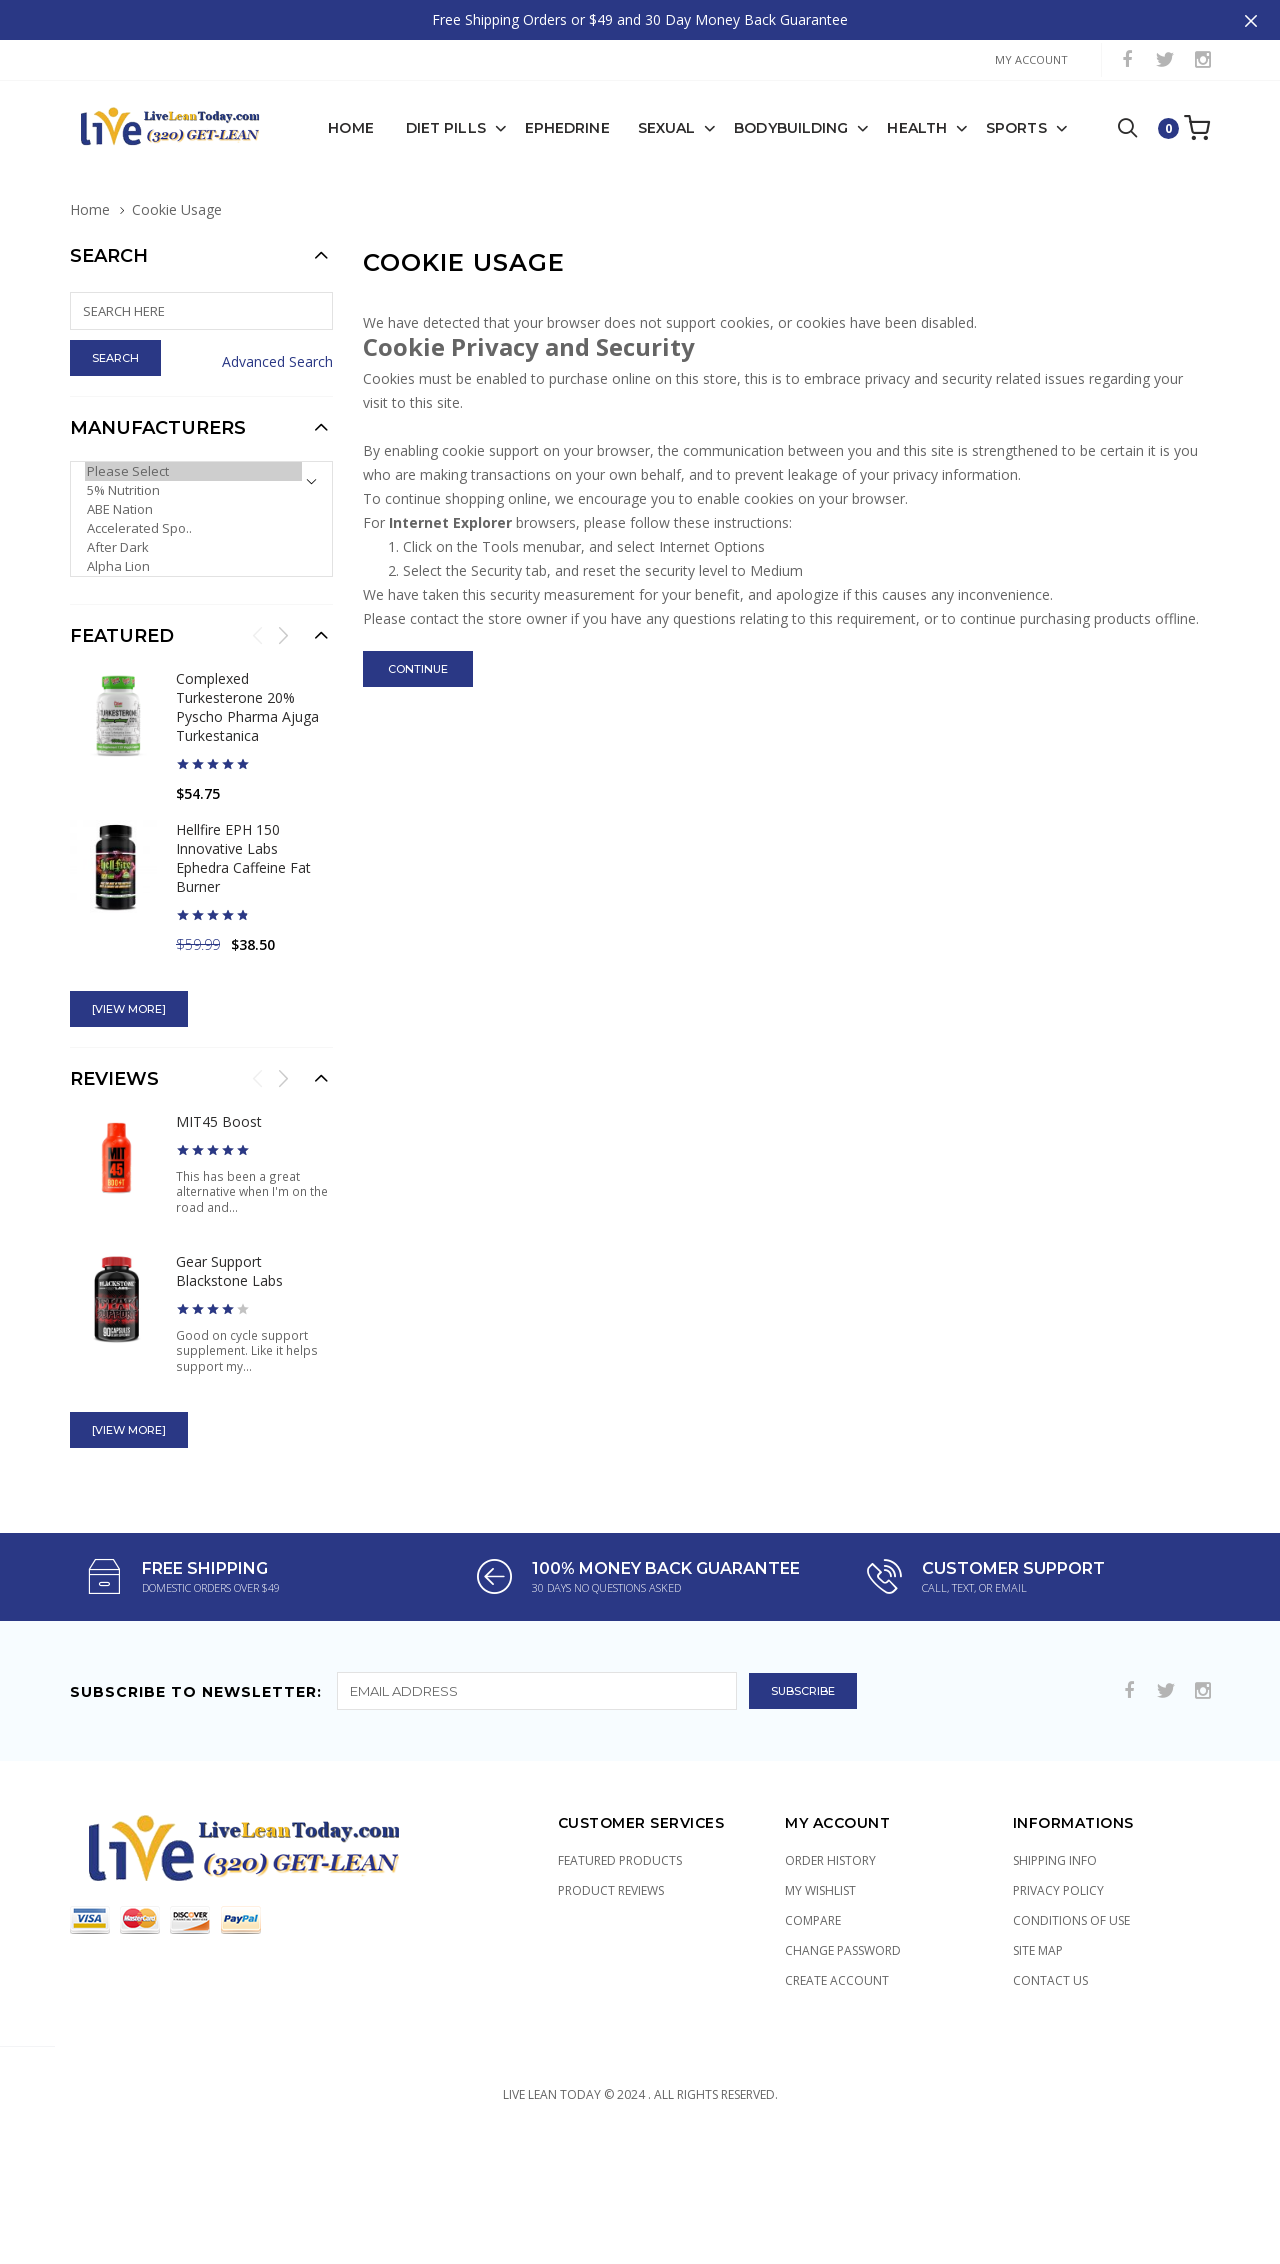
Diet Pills (446, 88)
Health (917, 88)
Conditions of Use (1071, 1880)
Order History (830, 1820)
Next (283, 595)
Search (109, 216)
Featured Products (620, 1820)
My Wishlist (820, 1850)
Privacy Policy (1058, 1850)
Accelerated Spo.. (193, 488)
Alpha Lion (193, 526)
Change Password (843, 1910)
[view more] (129, 969)
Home (350, 88)
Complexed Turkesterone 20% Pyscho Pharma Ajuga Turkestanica (247, 667)
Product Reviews (611, 1850)
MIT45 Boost (219, 1081)
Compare (813, 1880)
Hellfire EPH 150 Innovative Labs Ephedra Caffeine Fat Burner (243, 818)
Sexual (667, 88)
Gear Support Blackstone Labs (229, 1231)
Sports (1016, 88)
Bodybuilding (791, 88)
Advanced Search (277, 321)
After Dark (193, 507)
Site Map (1038, 1910)
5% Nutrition (193, 450)
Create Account (837, 1940)
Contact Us (1050, 1940)
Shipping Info (1055, 1820)
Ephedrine (567, 88)
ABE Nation (193, 469)
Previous (258, 595)
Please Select (193, 431)
